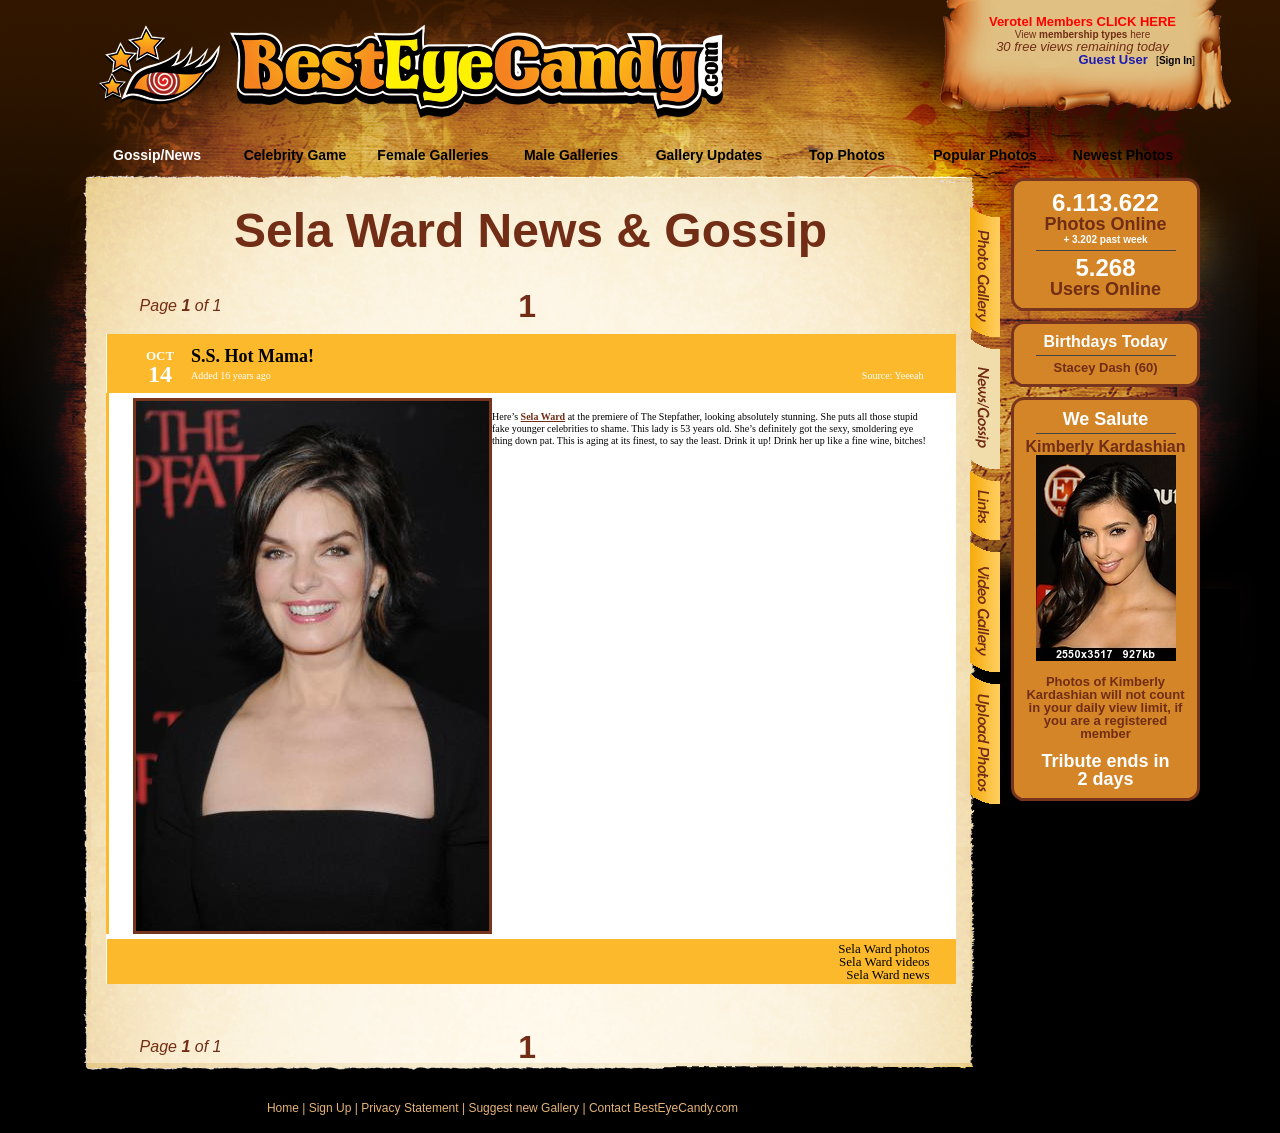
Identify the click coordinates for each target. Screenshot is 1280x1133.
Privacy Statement (409, 1108)
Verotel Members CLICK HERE (1082, 21)
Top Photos (847, 155)
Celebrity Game (295, 155)
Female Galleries (432, 155)
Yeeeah (909, 375)
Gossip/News (157, 155)
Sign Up (330, 1108)
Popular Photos (984, 155)
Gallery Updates (709, 155)
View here (1082, 34)
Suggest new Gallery (523, 1108)
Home (283, 1108)
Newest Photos (1123, 155)
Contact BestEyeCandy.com (663, 1108)
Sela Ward (543, 416)
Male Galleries (571, 155)
